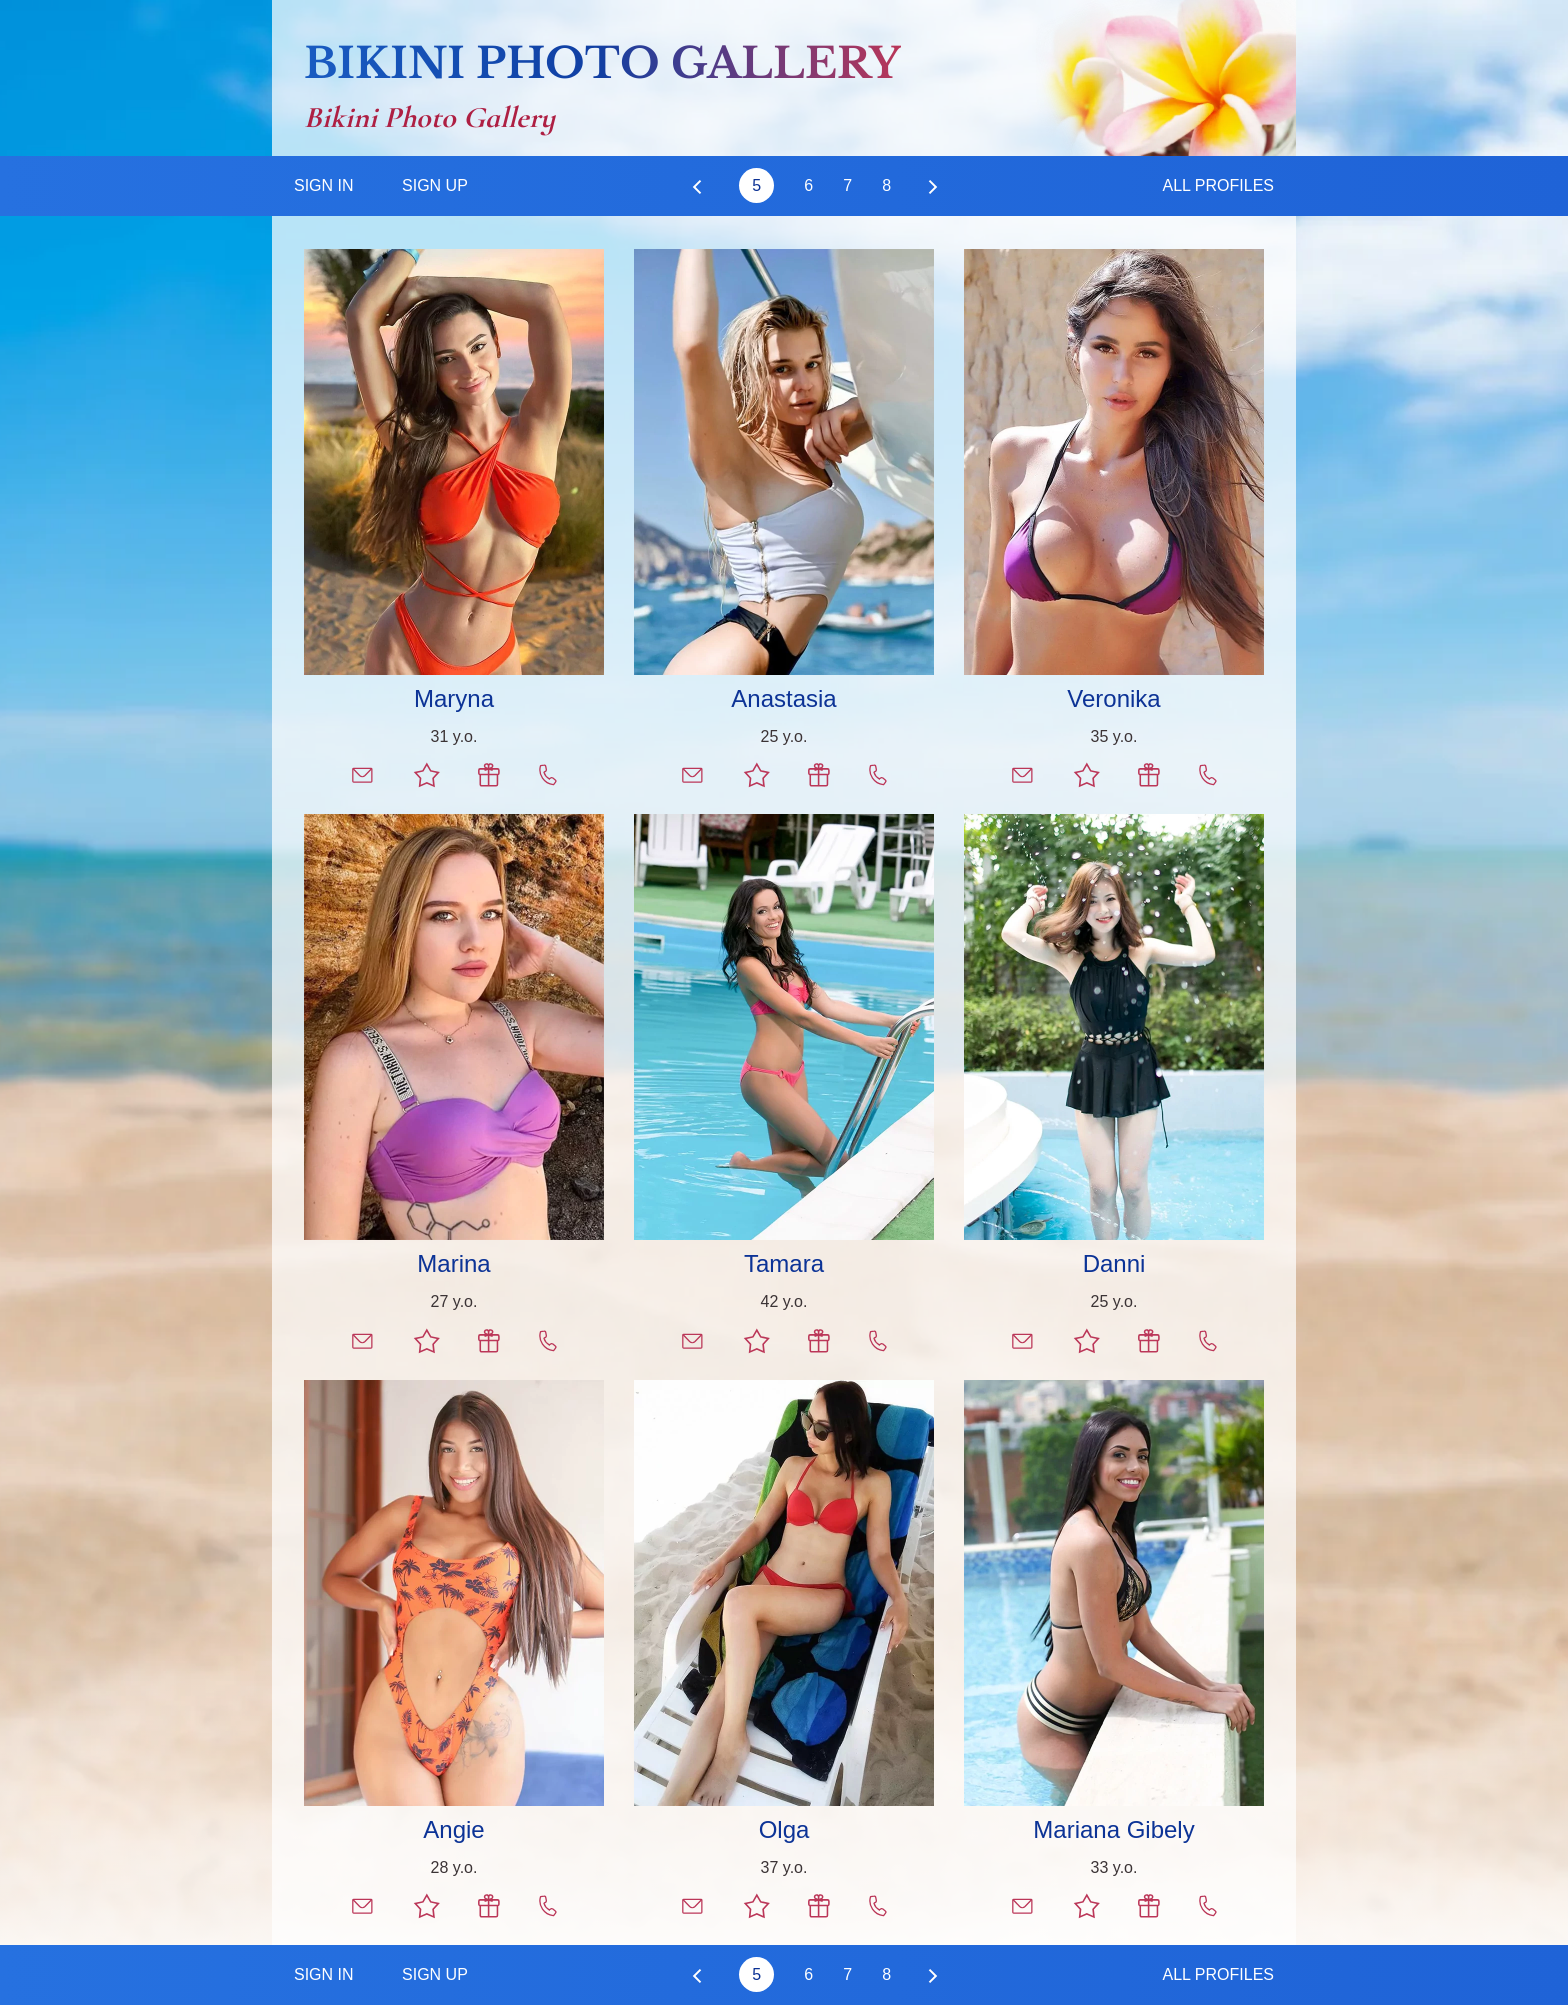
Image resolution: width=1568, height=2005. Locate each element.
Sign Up (435, 185)
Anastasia (783, 698)
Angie (453, 1829)
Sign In (324, 185)
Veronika (1113, 698)
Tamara (784, 1263)
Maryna (454, 698)
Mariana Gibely (1113, 1829)
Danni (1114, 1263)
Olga (784, 1829)
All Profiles (1218, 185)
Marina (453, 1263)
